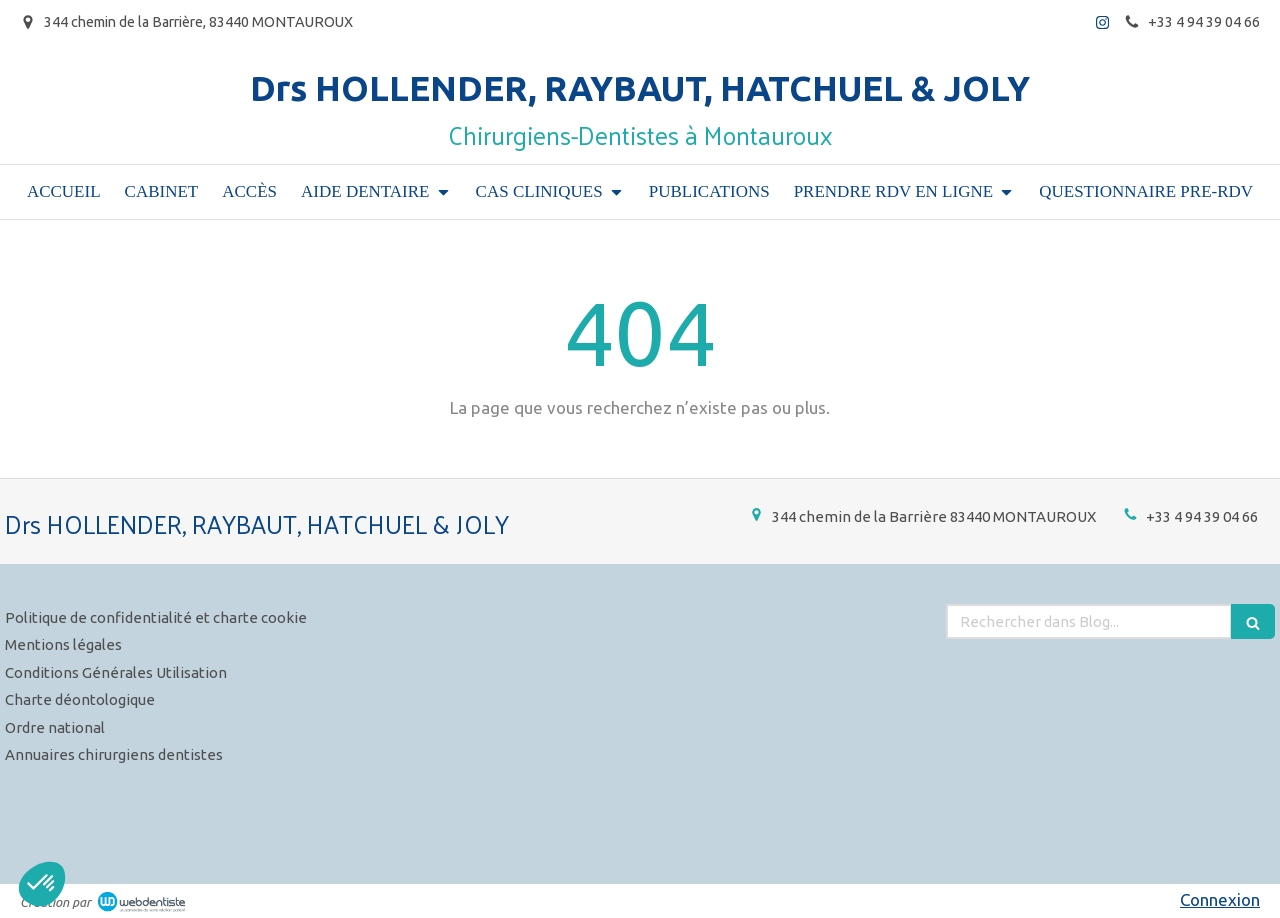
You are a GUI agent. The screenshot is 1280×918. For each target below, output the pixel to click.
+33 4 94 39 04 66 (1202, 516)
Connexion (1220, 899)
